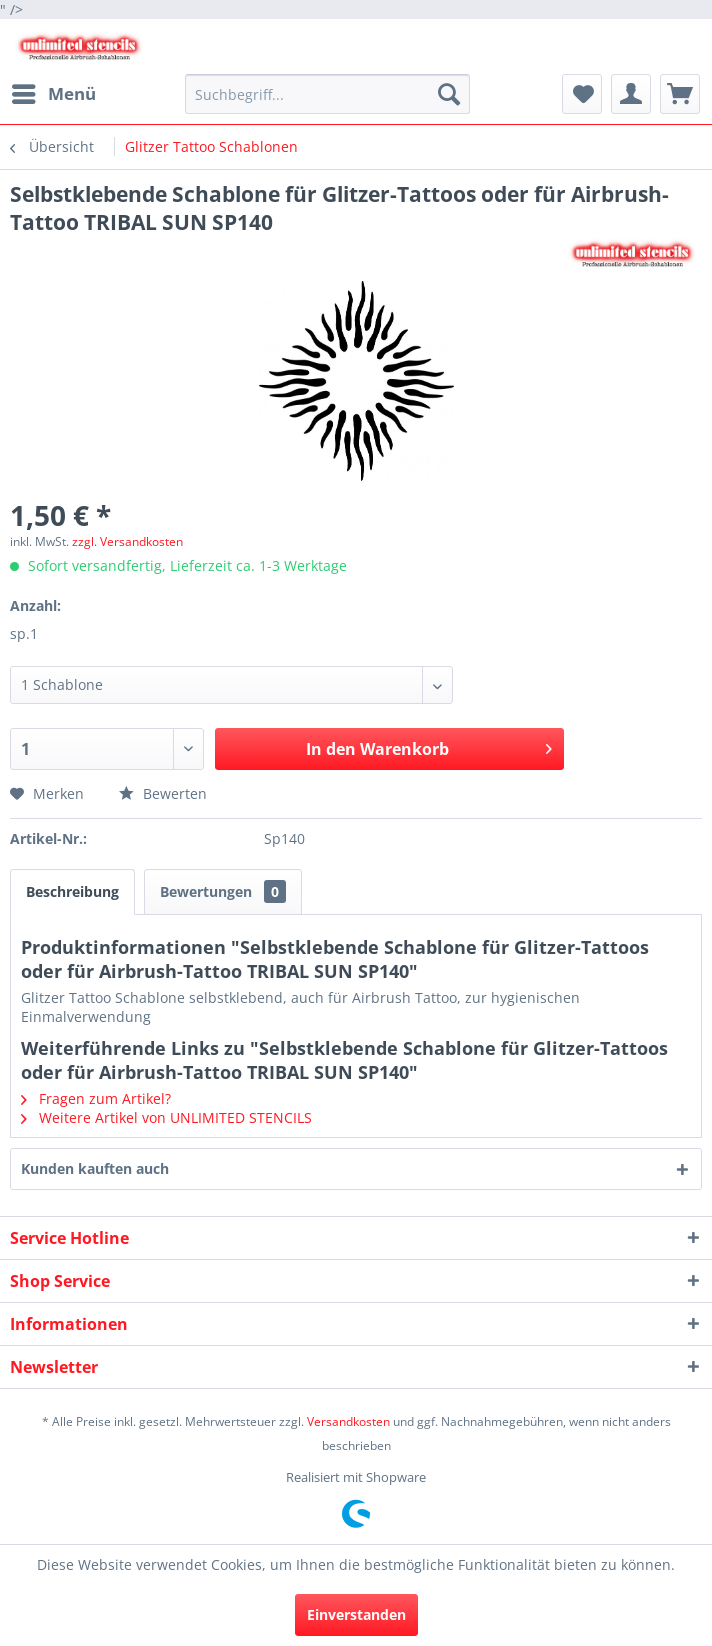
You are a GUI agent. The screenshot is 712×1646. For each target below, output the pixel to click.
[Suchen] (449, 94)
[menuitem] (53, 94)
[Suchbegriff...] (327, 94)
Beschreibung (72, 891)
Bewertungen (223, 891)
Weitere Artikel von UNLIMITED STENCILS (166, 1117)
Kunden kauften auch (95, 1168)
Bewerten (163, 793)
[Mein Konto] (631, 94)
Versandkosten (348, 1421)
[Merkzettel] (582, 94)
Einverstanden (356, 1614)
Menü (54, 91)
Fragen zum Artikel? (96, 1098)
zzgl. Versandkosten (127, 541)
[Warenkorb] (680, 94)
